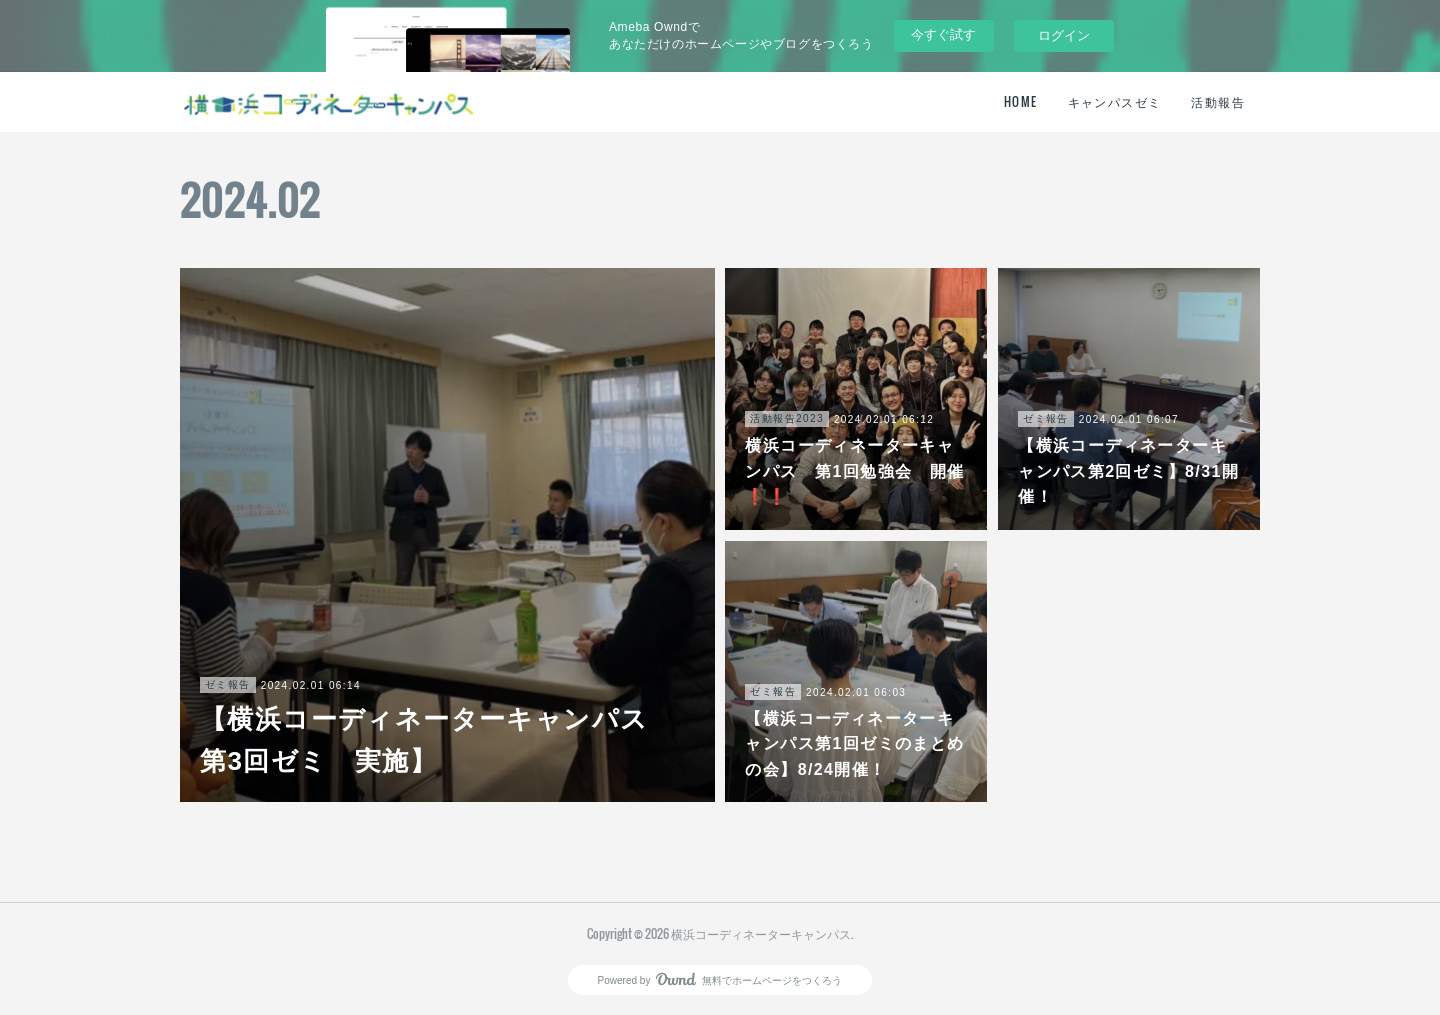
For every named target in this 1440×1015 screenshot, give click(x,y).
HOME (1021, 101)
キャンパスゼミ (1115, 101)
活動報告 (1218, 101)
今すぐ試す (943, 34)
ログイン (1064, 35)
